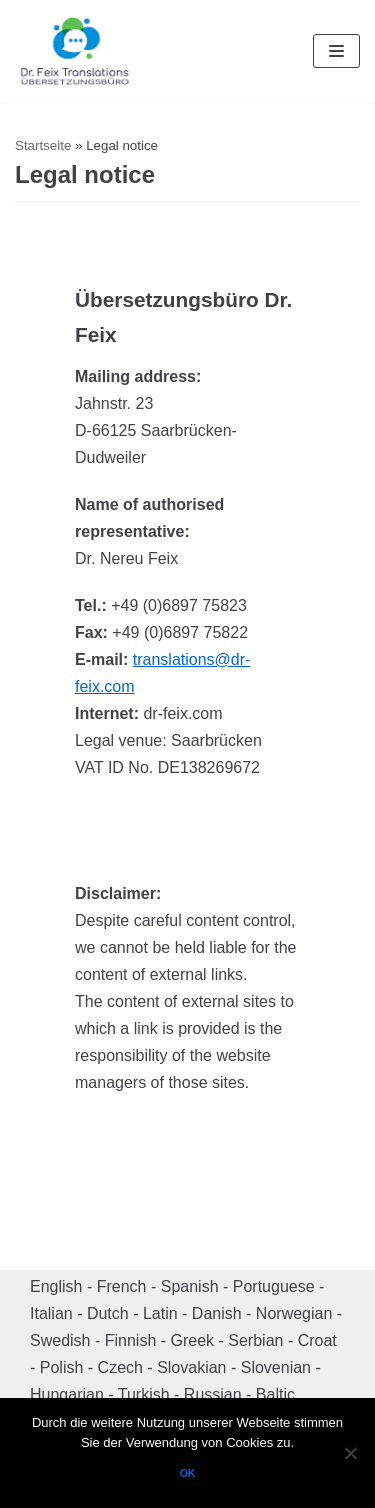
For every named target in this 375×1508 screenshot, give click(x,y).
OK (188, 1473)
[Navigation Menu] (336, 51)
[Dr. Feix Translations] (75, 51)
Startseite (43, 145)
